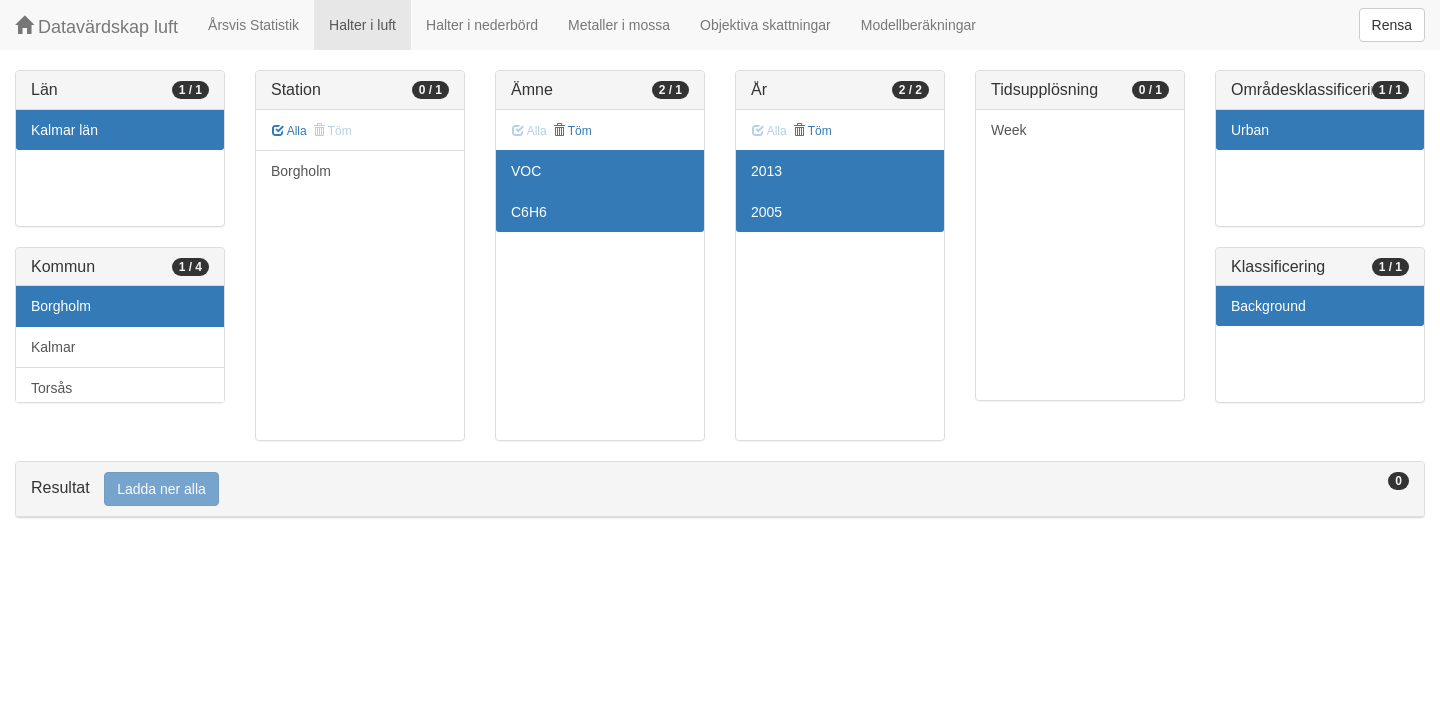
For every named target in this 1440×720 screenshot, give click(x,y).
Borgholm (61, 306)
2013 (766, 171)
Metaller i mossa (619, 25)
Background (1268, 306)
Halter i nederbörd (482, 25)
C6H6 (529, 212)
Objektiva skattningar (765, 25)
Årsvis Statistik (253, 25)
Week (1009, 130)
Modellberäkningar (918, 25)
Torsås (51, 388)
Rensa (1392, 25)
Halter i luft (362, 25)
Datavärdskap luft (96, 26)
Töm (572, 131)
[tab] (720, 489)
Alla (289, 131)
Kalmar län (64, 130)
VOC (526, 171)
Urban (1250, 130)
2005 (766, 212)
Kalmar (53, 347)
